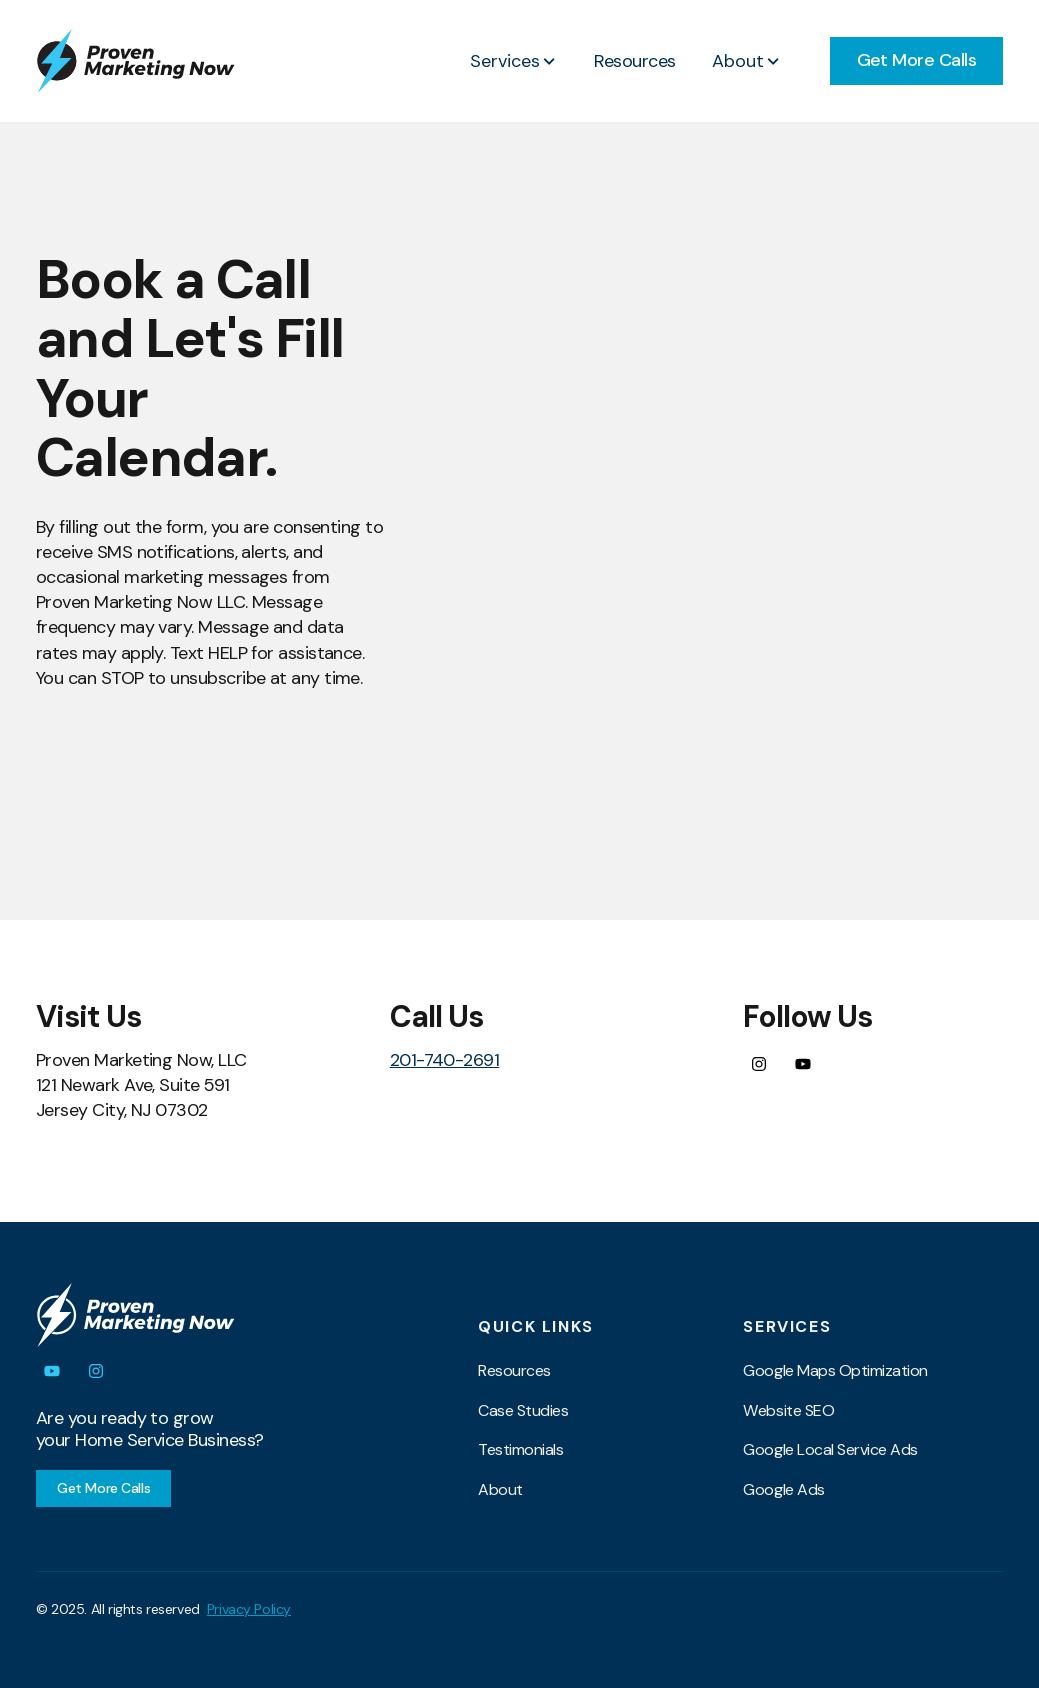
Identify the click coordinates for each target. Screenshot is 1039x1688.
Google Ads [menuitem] (783, 1489)
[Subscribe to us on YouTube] (803, 1064)
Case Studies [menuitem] (523, 1410)
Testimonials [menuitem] (520, 1449)
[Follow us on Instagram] (759, 1064)
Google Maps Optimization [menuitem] (835, 1370)
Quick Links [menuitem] (536, 1327)
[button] (514, 61)
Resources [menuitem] (514, 1370)
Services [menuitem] (787, 1327)
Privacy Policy (249, 1609)
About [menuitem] (500, 1489)
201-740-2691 (445, 1060)
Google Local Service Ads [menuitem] (830, 1449)
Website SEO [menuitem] (788, 1410)
